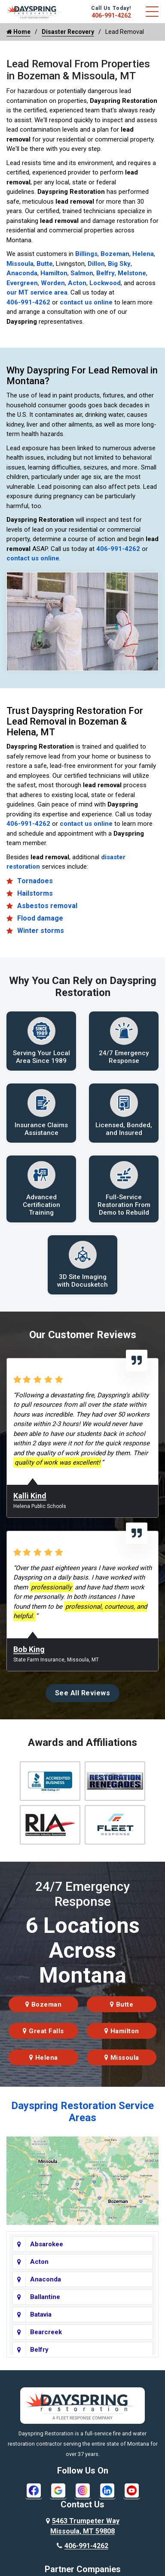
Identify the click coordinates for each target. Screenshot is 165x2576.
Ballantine (45, 2297)
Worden (53, 283)
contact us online (86, 302)
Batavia (41, 2314)
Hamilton (53, 273)
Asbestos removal (47, 906)
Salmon (81, 273)
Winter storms (40, 931)
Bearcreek (46, 2332)
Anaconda (21, 273)
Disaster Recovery (68, 31)
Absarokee (46, 2244)
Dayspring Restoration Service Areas (82, 2112)
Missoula (20, 264)
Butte (45, 264)
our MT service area (36, 292)
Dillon (96, 264)
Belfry (105, 273)
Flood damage (40, 918)
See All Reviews (82, 1693)
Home (18, 31)
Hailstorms (35, 893)
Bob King (29, 1649)
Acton (77, 283)
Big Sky (119, 264)
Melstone (132, 273)
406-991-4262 (111, 15)
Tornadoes (35, 881)
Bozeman (115, 254)
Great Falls (43, 2031)
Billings (86, 254)
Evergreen (22, 283)
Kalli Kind (29, 1495)
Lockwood (105, 283)
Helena (143, 254)
